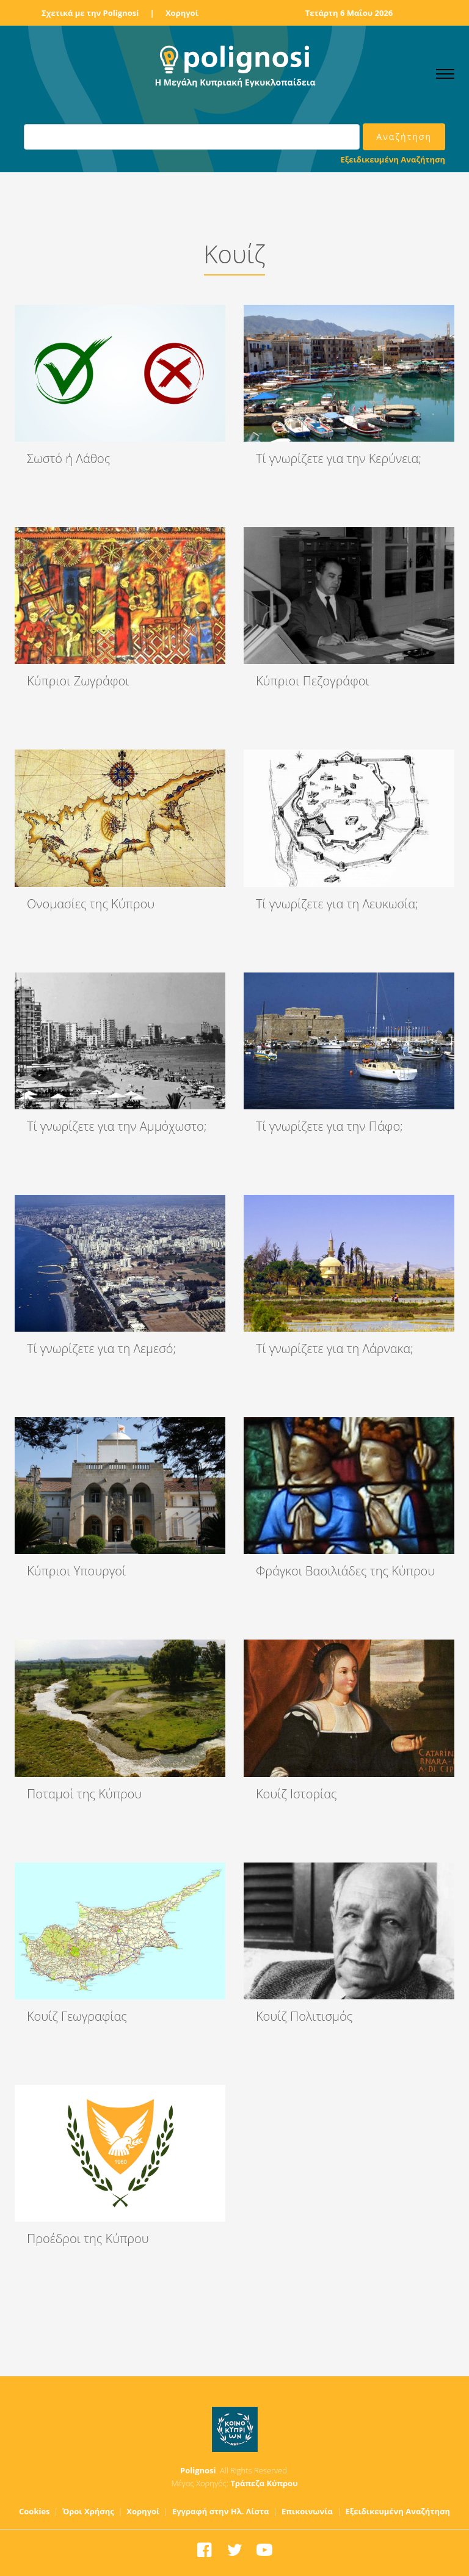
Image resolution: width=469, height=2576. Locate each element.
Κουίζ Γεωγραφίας (77, 2016)
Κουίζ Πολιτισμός (304, 2016)
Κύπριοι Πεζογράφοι (312, 681)
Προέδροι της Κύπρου (88, 2238)
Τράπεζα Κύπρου (263, 2483)
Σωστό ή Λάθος (68, 458)
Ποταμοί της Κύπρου (84, 1794)
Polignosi (198, 2470)
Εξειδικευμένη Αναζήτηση (393, 159)
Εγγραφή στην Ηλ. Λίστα (220, 2511)
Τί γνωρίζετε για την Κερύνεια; (338, 458)
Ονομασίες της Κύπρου (91, 904)
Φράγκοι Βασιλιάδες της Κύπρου (345, 1571)
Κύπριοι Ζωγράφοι (78, 681)
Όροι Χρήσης (88, 2511)
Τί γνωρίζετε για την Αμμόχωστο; (116, 1126)
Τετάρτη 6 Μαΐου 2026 (349, 12)
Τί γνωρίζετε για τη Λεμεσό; (101, 1348)
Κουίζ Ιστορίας (296, 1794)
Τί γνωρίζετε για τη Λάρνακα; (334, 1348)
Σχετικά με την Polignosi (90, 12)
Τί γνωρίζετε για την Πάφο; (329, 1126)
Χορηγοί (181, 12)
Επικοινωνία (307, 2511)
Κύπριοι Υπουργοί (76, 1571)
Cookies (34, 2511)
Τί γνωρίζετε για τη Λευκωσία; (337, 904)
